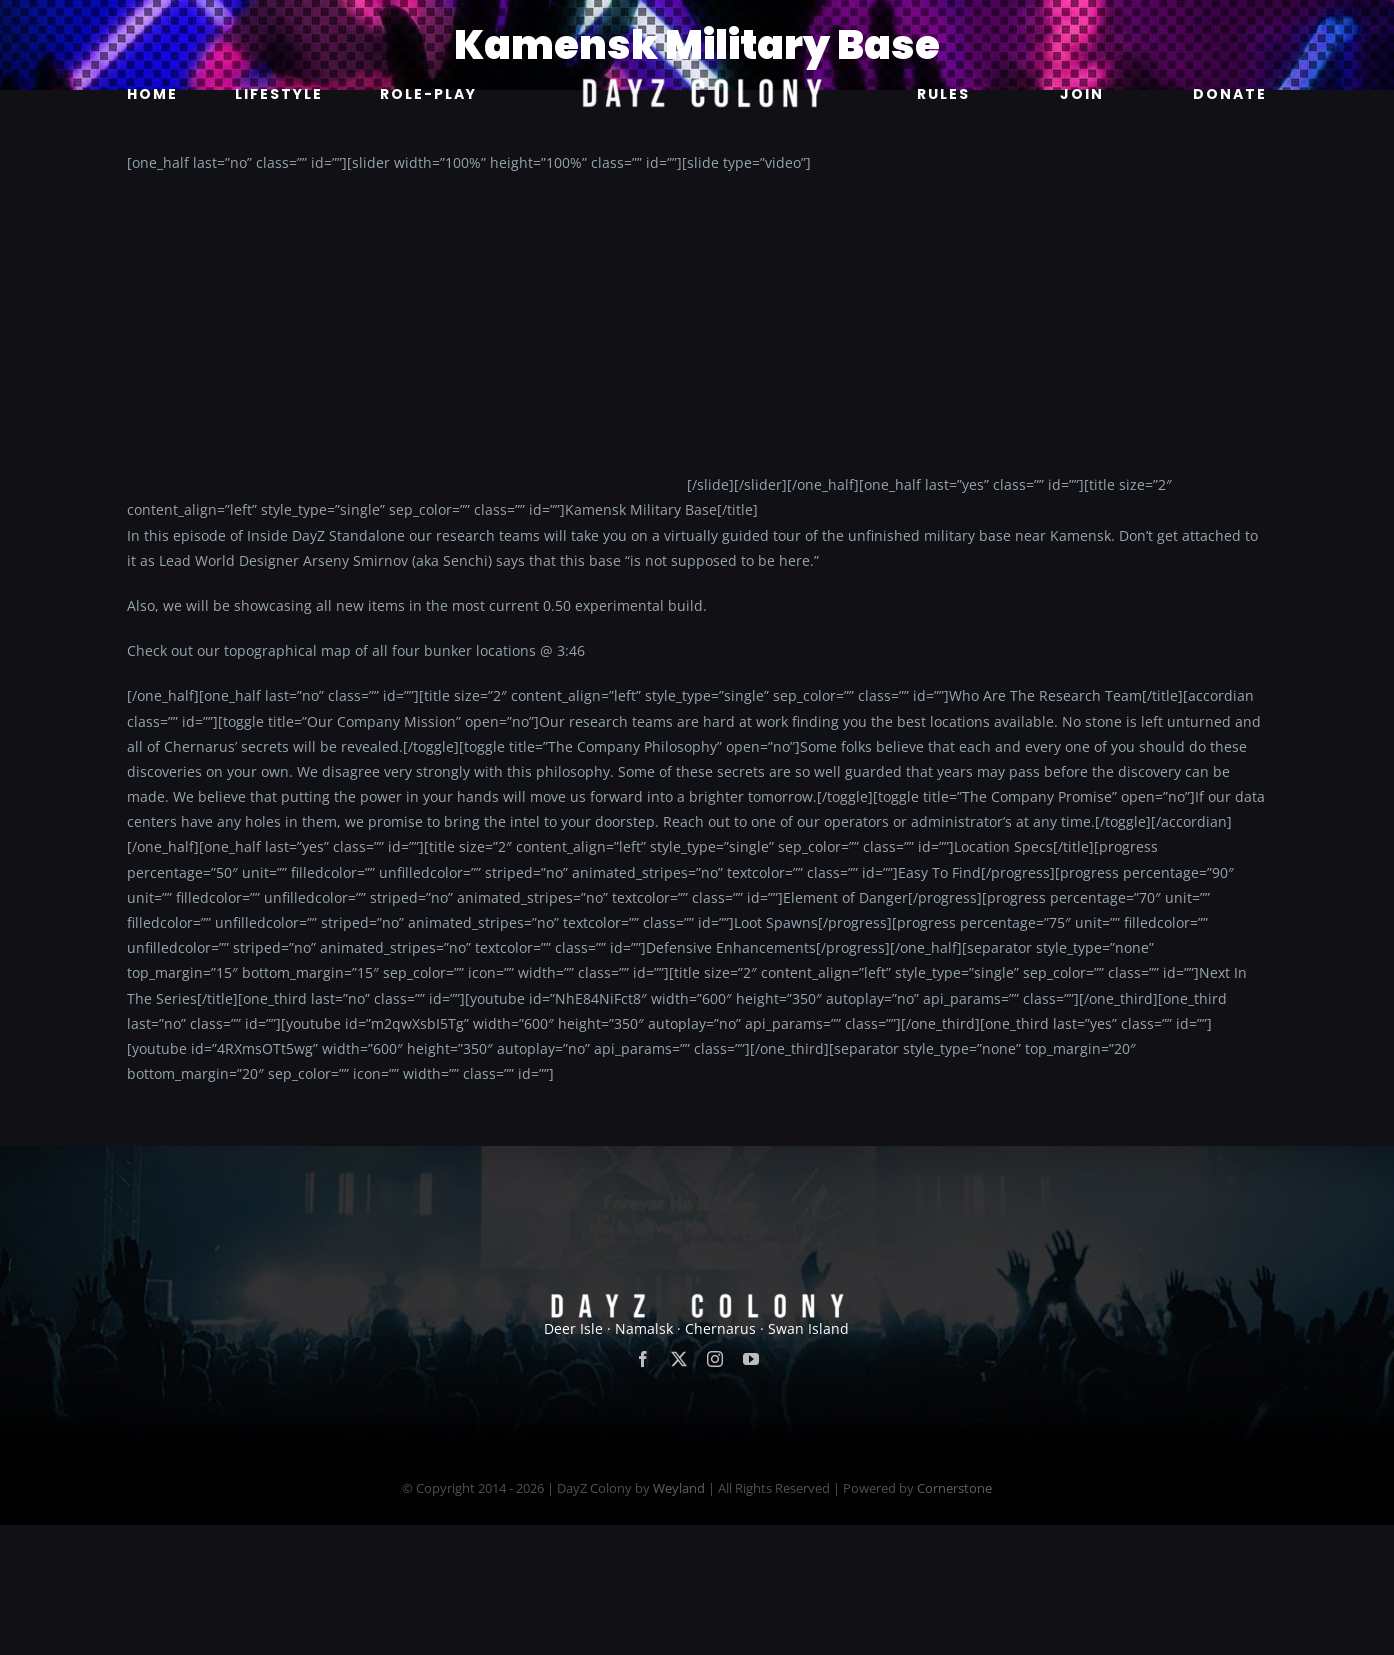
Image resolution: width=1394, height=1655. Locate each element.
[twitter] (679, 1359)
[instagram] (715, 1359)
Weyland (679, 1488)
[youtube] (751, 1359)
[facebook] (643, 1359)
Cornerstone (954, 1488)
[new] (697, 26)
